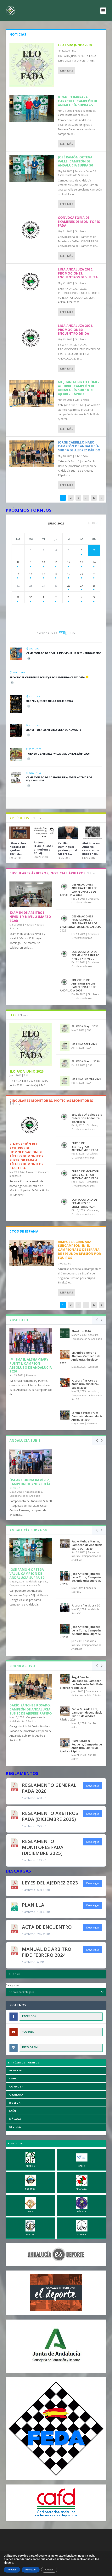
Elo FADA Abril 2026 (84, 1044)
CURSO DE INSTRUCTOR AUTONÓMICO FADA (84, 1146)
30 (30, 597)
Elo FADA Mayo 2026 (84, 1026)
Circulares (80, 231)
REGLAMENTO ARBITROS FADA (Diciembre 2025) (50, 1816)
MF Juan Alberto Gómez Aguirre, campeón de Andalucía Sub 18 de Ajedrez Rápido (79, 388)
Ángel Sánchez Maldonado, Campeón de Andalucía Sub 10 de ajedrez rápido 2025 (81, 1682)
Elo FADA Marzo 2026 (85, 1061)
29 (18, 597)
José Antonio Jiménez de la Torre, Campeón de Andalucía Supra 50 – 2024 (80, 1579)
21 (94, 574)
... (86, 497)
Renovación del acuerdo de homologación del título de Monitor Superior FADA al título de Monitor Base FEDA (26, 1156)
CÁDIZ (13, 2078)
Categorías (12, 1985)
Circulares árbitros (81, 902)
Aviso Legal (54, 2563)
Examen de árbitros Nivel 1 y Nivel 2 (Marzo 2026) (30, 917)
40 (93, 497)
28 (94, 585)
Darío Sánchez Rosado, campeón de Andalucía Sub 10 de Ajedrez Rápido (30, 1709)
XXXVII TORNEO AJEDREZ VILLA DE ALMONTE (53, 730)
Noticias (29, 924)
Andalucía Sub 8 (33, 1491)
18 (56, 574)
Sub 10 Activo (28, 1721)
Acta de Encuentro (47, 1927)
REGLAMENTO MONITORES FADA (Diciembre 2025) (42, 1847)
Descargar (92, 1785)
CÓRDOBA (16, 2086)
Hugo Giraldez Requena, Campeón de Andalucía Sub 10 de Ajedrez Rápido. (81, 1746)
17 (43, 574)
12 (68, 562)
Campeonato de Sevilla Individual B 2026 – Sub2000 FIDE (63, 653)
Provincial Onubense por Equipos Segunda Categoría (47, 677)
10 (43, 562)
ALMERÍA (15, 2070)
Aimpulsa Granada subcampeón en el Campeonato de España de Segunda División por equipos (79, 1250)
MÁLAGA (15, 2119)
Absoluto (31, 1375)
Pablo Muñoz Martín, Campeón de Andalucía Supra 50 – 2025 (87, 1545)
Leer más (66, 70)
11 (56, 562)
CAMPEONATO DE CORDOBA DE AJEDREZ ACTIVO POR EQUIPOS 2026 (59, 779)
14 (94, 562)
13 (81, 562)
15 (18, 574)
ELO (74, 50)
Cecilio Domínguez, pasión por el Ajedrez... (67, 848)
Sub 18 (75, 1399)
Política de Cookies (32, 2563)
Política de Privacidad (77, 2563)
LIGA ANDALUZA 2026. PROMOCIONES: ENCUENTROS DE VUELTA (78, 273)
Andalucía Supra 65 (85, 110)
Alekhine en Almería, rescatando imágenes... (91, 848)
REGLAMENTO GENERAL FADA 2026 (49, 1788)
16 (30, 574)
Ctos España (64, 1263)
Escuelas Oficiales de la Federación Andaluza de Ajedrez (86, 1118)
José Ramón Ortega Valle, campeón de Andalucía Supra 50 (75, 161)
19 (68, 574)
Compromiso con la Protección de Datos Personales (56, 2567)
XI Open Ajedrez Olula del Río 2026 (49, 701)
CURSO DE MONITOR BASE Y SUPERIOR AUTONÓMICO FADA (85, 1174)
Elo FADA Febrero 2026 (86, 1079)
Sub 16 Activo (82, 456)
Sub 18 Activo (82, 399)
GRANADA (16, 2094)
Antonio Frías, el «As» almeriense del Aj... (43, 848)
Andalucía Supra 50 (85, 171)
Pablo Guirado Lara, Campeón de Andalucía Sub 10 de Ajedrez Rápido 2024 (81, 1714)
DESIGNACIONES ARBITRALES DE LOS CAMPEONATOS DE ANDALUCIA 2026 (78, 890)
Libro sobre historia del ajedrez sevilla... (17, 848)
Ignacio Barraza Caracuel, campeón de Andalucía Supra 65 (78, 101)
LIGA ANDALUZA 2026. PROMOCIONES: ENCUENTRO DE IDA (75, 330)
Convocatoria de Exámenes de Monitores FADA (79, 222)
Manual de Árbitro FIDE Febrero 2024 (46, 1952)
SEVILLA (15, 2127)
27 (81, 585)
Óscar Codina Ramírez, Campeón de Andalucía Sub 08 (29, 1484)
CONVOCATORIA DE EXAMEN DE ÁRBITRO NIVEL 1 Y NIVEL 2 (85, 955)
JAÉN (12, 2110)
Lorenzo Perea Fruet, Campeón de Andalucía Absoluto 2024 (87, 1416)
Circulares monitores (82, 1129)
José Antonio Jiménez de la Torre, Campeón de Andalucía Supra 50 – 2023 (80, 1632)
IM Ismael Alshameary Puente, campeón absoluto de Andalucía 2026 (30, 1365)
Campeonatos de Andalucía (73, 115)
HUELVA (15, 2102)
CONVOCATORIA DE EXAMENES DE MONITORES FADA (84, 1203)
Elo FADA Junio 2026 (75, 45)
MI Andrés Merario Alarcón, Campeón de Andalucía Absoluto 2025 (80, 1358)
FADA (53, 2557)
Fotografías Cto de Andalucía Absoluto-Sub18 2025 (85, 1384)
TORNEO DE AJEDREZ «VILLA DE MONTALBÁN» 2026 (57, 753)
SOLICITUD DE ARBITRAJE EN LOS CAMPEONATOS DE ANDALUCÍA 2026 (78, 985)
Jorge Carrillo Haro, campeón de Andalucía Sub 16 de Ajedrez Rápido (79, 446)
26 (68, 585)
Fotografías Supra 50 (85, 1605)
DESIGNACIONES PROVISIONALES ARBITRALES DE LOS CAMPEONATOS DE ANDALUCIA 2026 (80, 923)
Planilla (33, 1905)
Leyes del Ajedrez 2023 (50, 1882)
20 (81, 574)
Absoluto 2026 (81, 1331)
